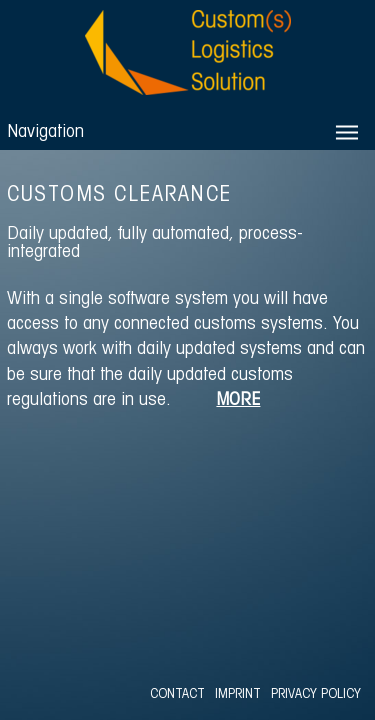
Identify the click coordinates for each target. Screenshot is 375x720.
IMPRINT (238, 694)
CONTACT (177, 694)
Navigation (45, 132)
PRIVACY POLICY (316, 694)
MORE (238, 400)
